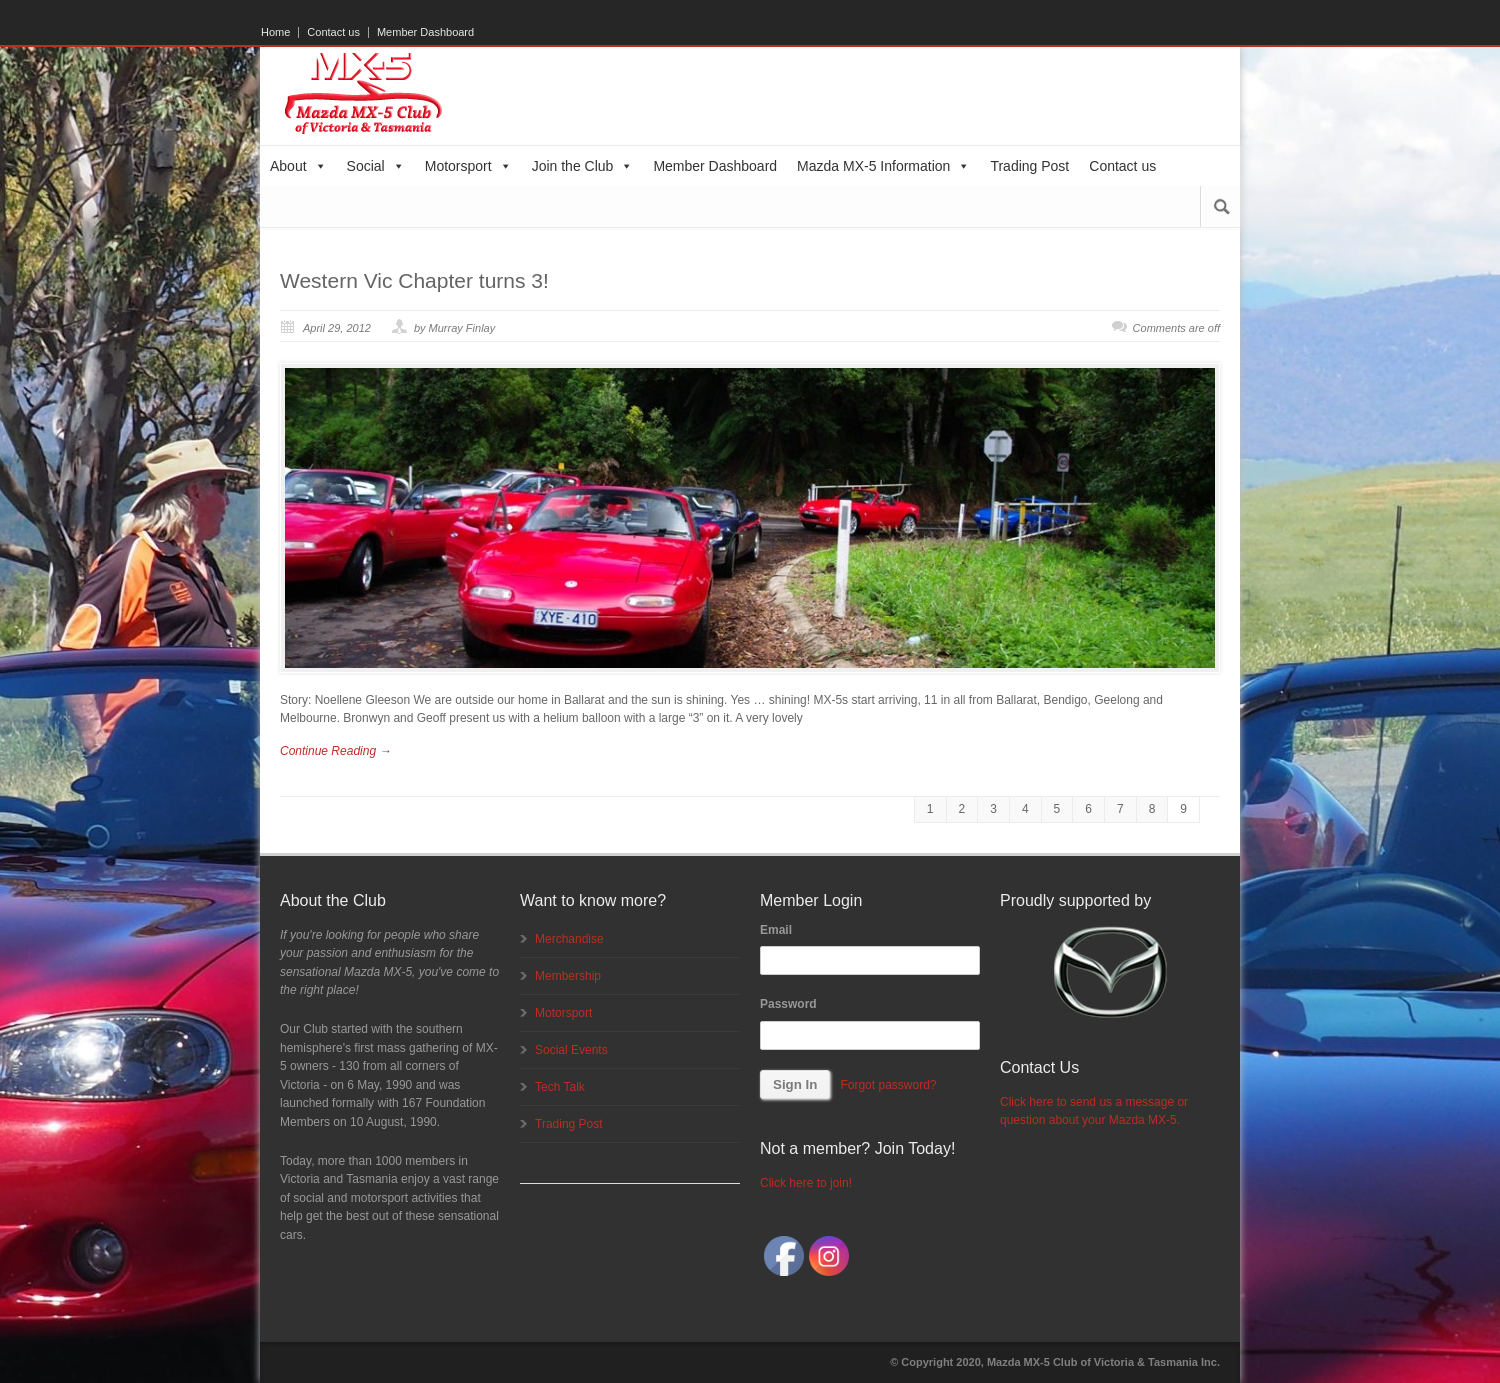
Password (788, 1004)
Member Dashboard (425, 32)
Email (776, 930)
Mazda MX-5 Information (883, 166)
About (298, 166)
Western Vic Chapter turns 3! (414, 280)
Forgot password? (888, 1085)
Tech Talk (560, 1087)
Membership (568, 976)
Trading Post (1029, 166)
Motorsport (468, 166)
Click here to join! (806, 1183)
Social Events (571, 1050)
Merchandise (569, 939)
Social (376, 166)
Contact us (333, 32)
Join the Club (583, 166)
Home (275, 32)
